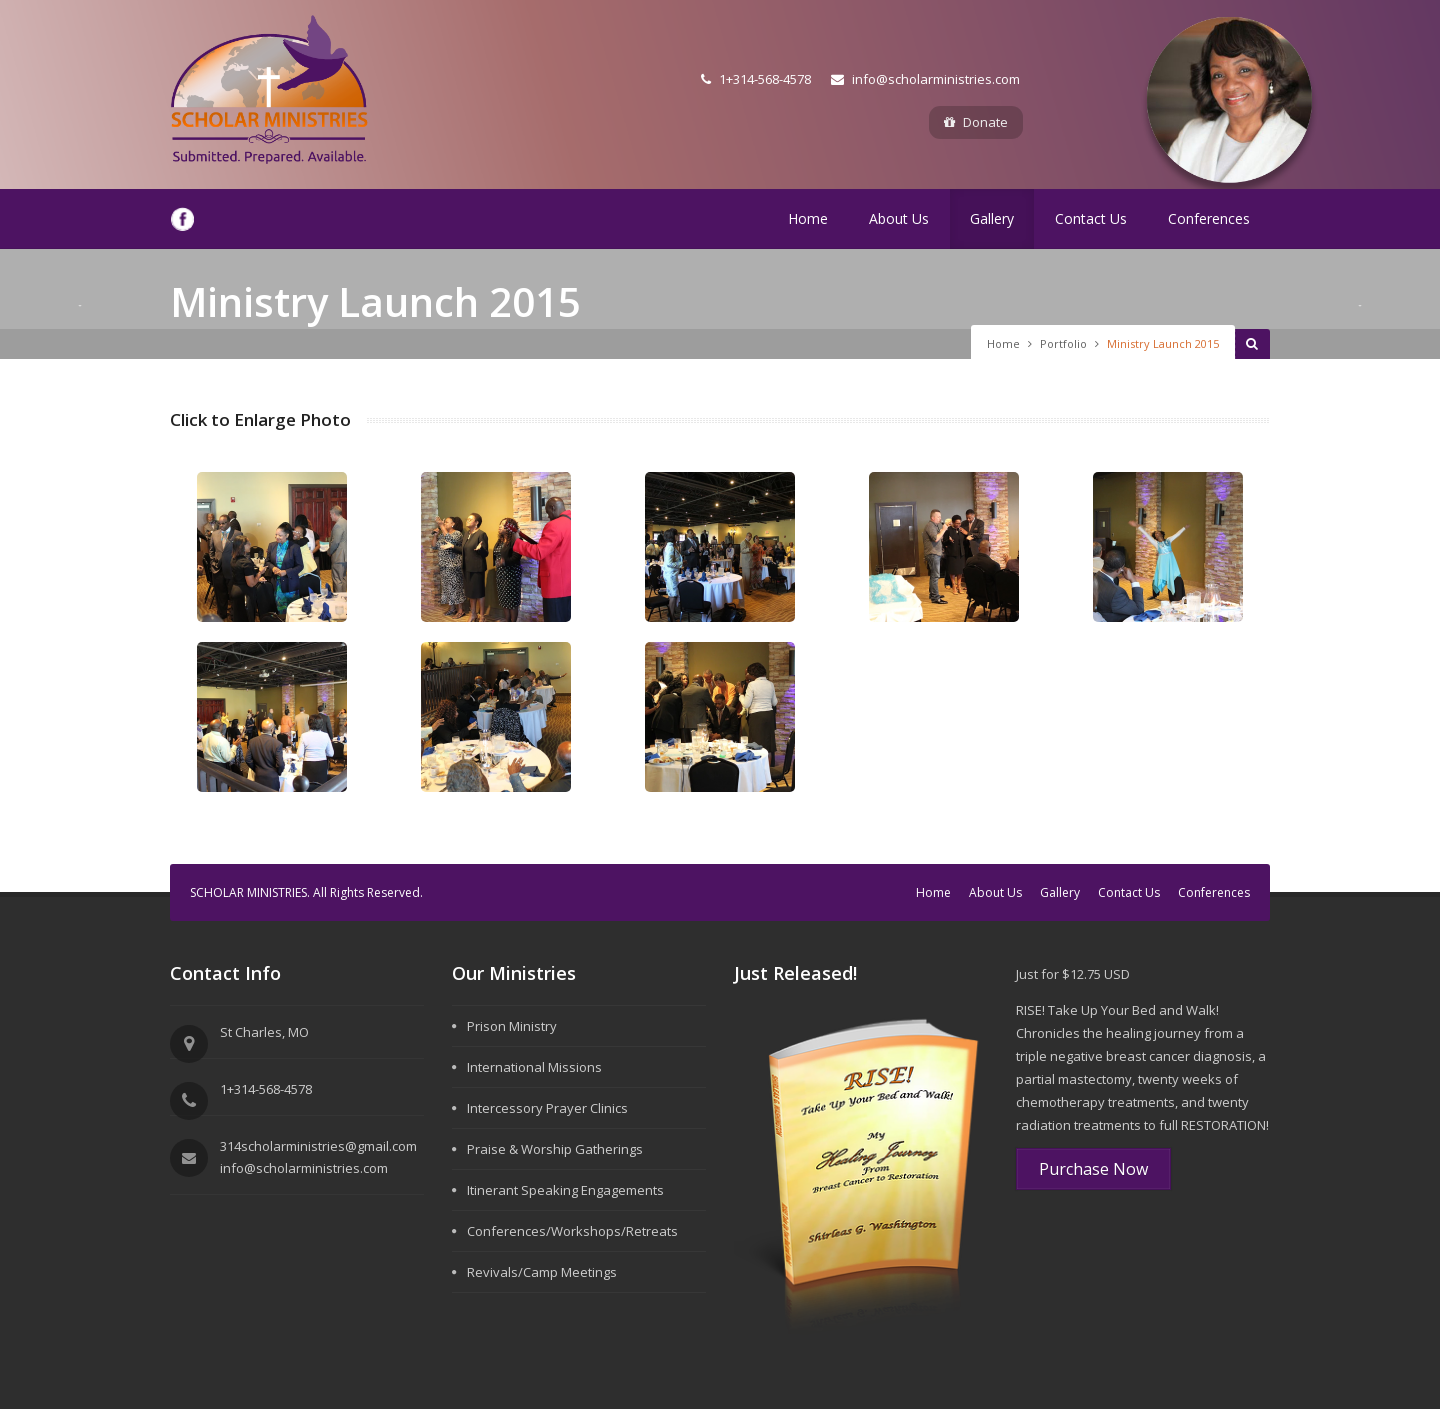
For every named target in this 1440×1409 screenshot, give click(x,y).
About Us (899, 218)
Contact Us (1091, 218)
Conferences (1209, 218)
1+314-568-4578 (756, 79)
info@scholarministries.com (925, 79)
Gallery (992, 218)
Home (808, 218)
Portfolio (1063, 343)
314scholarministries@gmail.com (318, 1146)
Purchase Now (1093, 1169)
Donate (976, 122)
